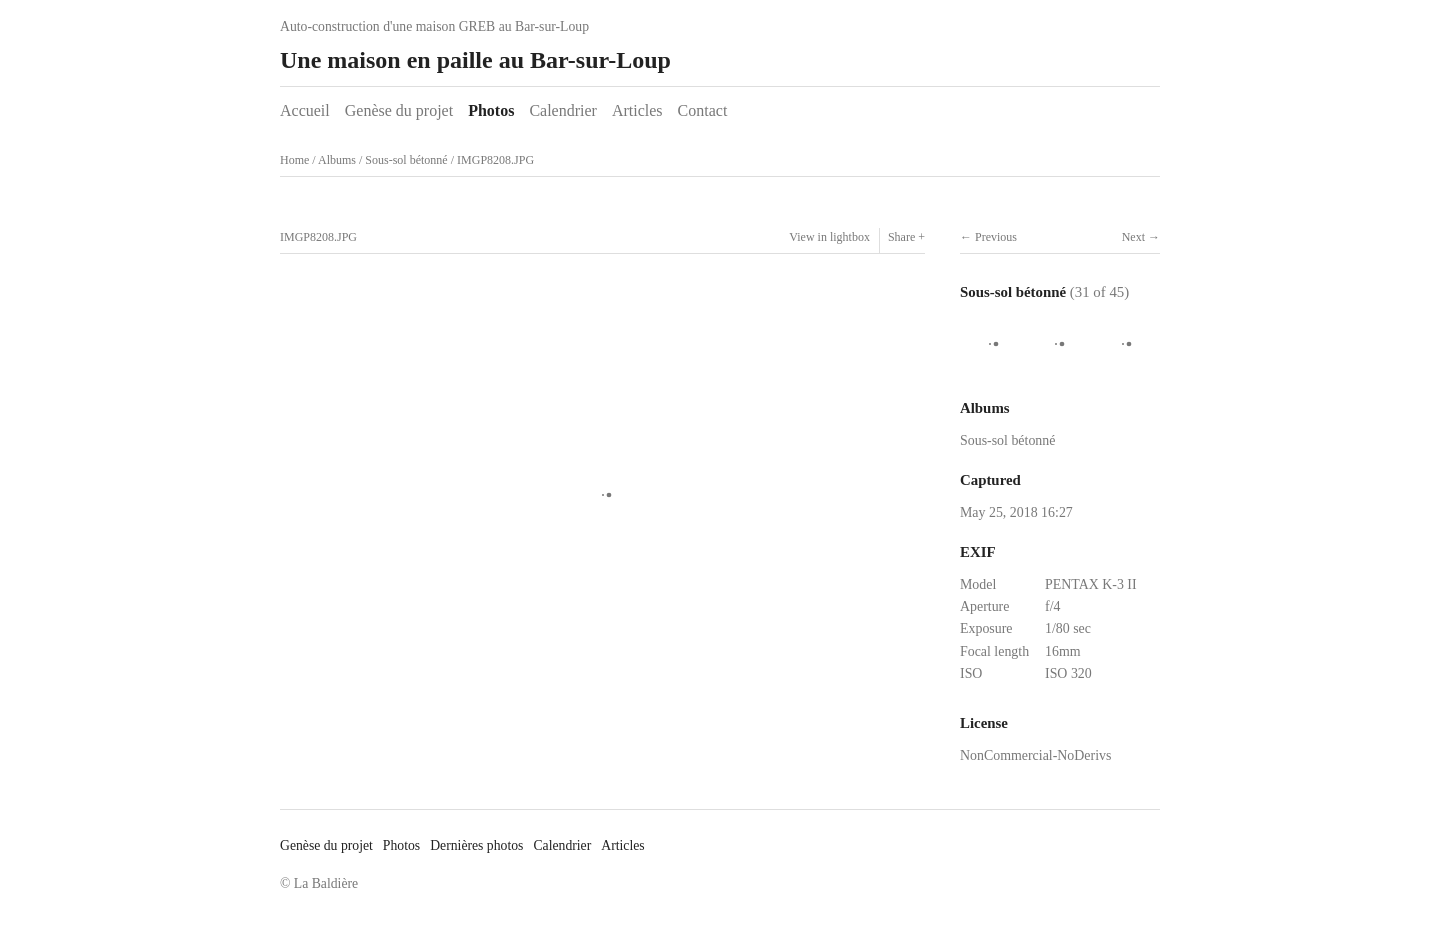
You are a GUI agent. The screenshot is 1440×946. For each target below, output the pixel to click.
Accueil (305, 110)
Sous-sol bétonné (406, 160)
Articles (637, 110)
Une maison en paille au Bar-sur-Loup (475, 60)
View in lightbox (829, 237)
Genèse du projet (399, 110)
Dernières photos (476, 845)
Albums (337, 160)
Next (1133, 237)
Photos (491, 110)
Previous (996, 237)
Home (294, 160)
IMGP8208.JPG (495, 160)
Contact (703, 110)
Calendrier (563, 110)
